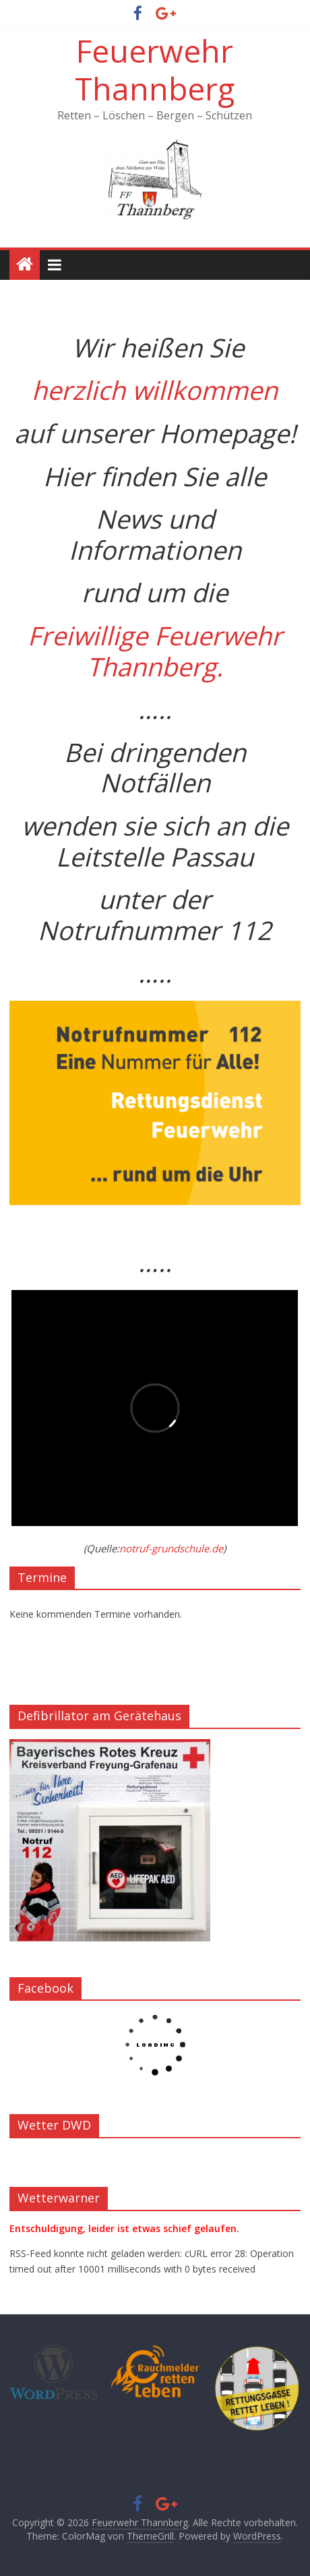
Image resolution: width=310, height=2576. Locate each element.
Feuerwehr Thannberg (155, 69)
